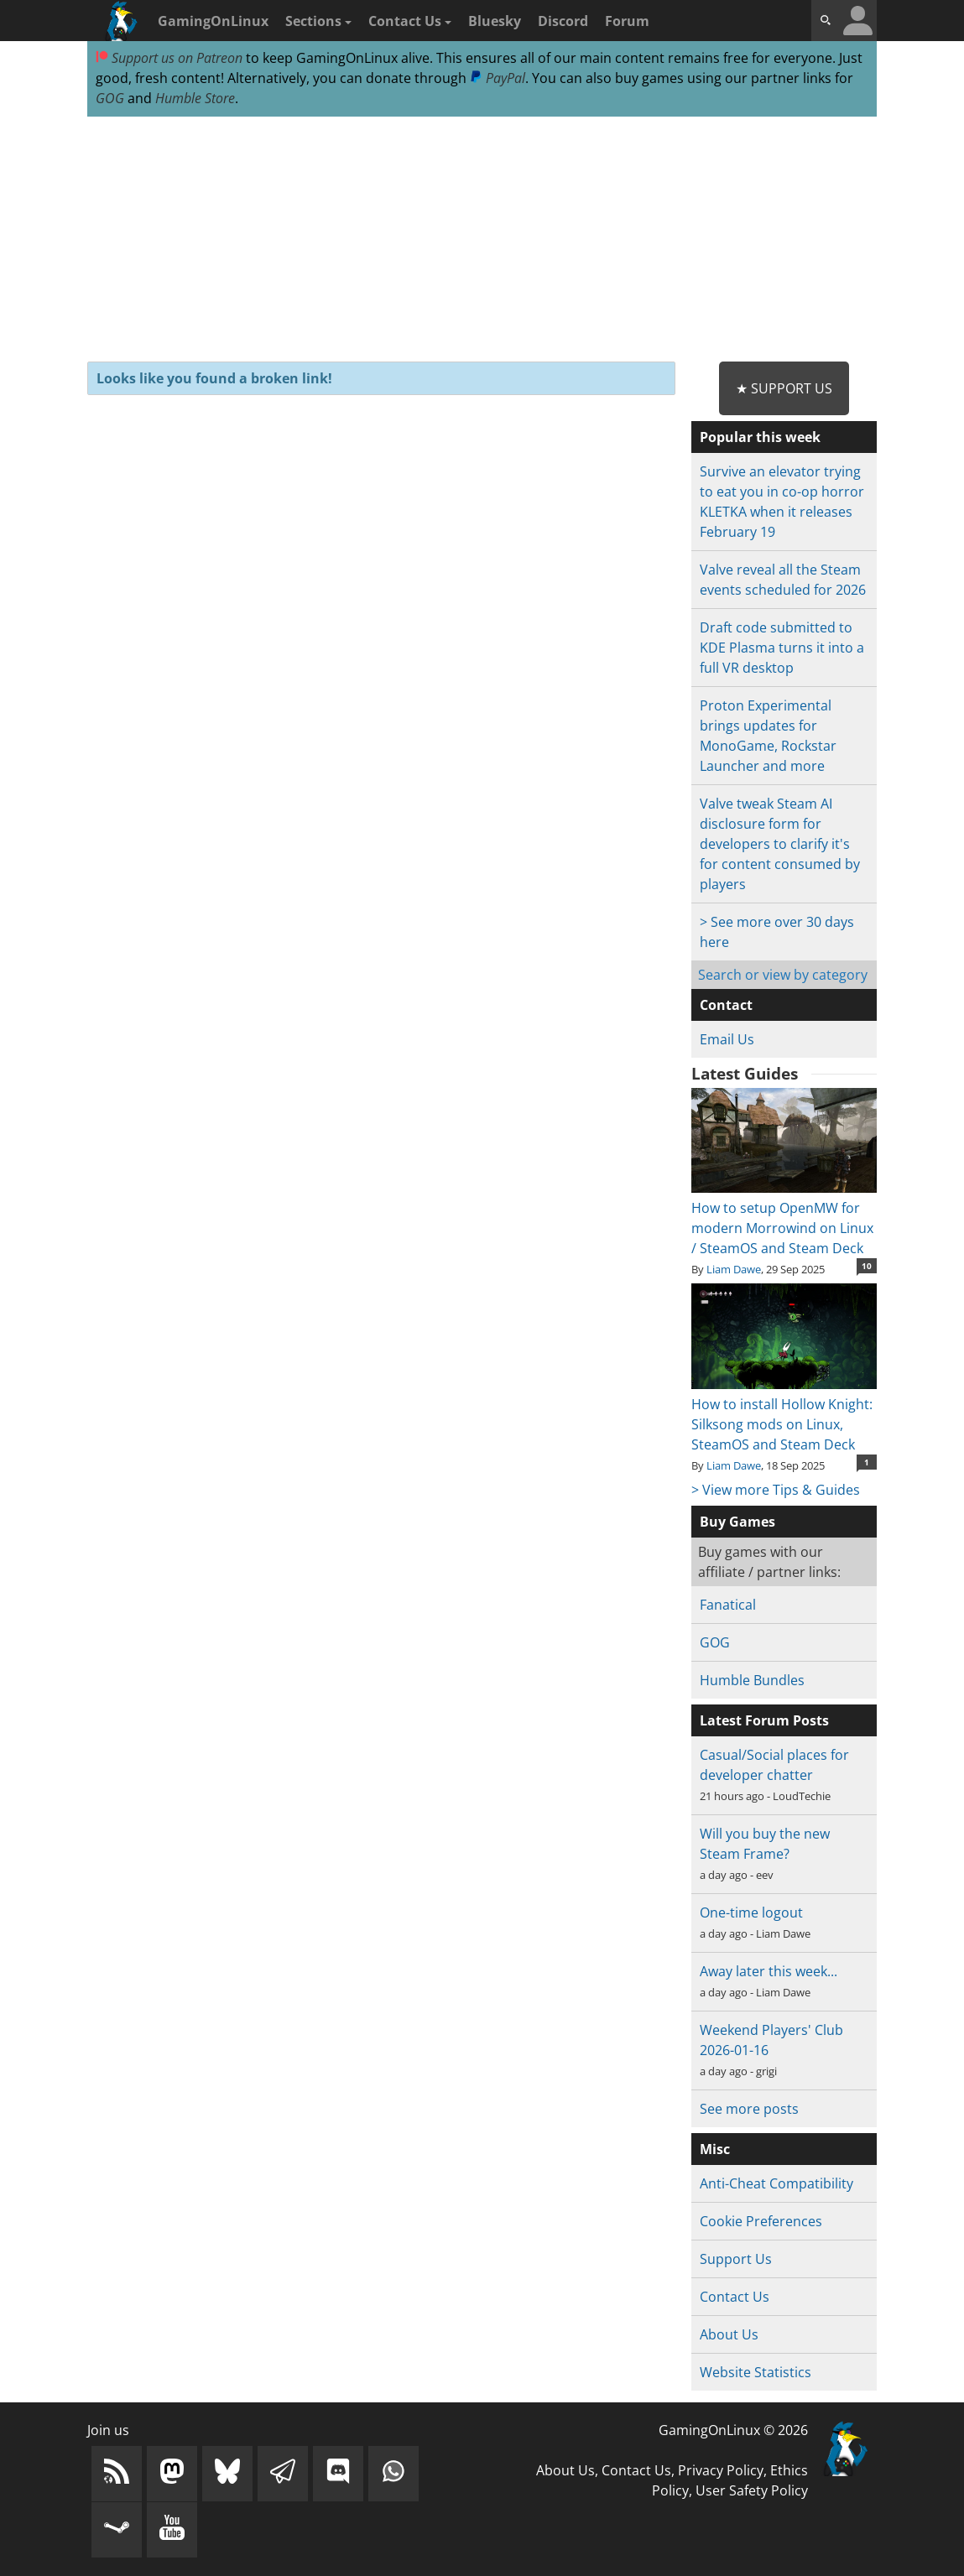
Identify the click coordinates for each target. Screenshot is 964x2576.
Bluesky (494, 21)
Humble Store (195, 98)
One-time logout (751, 1912)
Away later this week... (768, 1971)
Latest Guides (744, 1074)
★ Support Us (784, 388)
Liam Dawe (733, 1269)
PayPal (497, 78)
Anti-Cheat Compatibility (776, 2183)
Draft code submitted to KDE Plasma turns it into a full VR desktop (782, 647)
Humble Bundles (752, 1680)
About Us (729, 2334)
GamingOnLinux (213, 21)
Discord (563, 21)
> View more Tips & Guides (775, 1490)
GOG (110, 98)
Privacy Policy (720, 2470)
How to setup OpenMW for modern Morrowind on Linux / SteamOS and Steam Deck (784, 1218)
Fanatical (728, 1604)
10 (867, 1266)
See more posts (749, 2109)
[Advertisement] (482, 239)
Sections (318, 21)
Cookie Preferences (761, 2221)
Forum (627, 21)
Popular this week (760, 437)
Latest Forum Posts (764, 1720)
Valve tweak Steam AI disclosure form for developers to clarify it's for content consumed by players (780, 843)
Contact (726, 1005)
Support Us (736, 2259)
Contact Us (409, 21)
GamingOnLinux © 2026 (733, 2430)
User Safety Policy (752, 2490)
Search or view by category (783, 974)
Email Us (727, 1039)
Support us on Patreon (169, 58)
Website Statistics (755, 2372)
